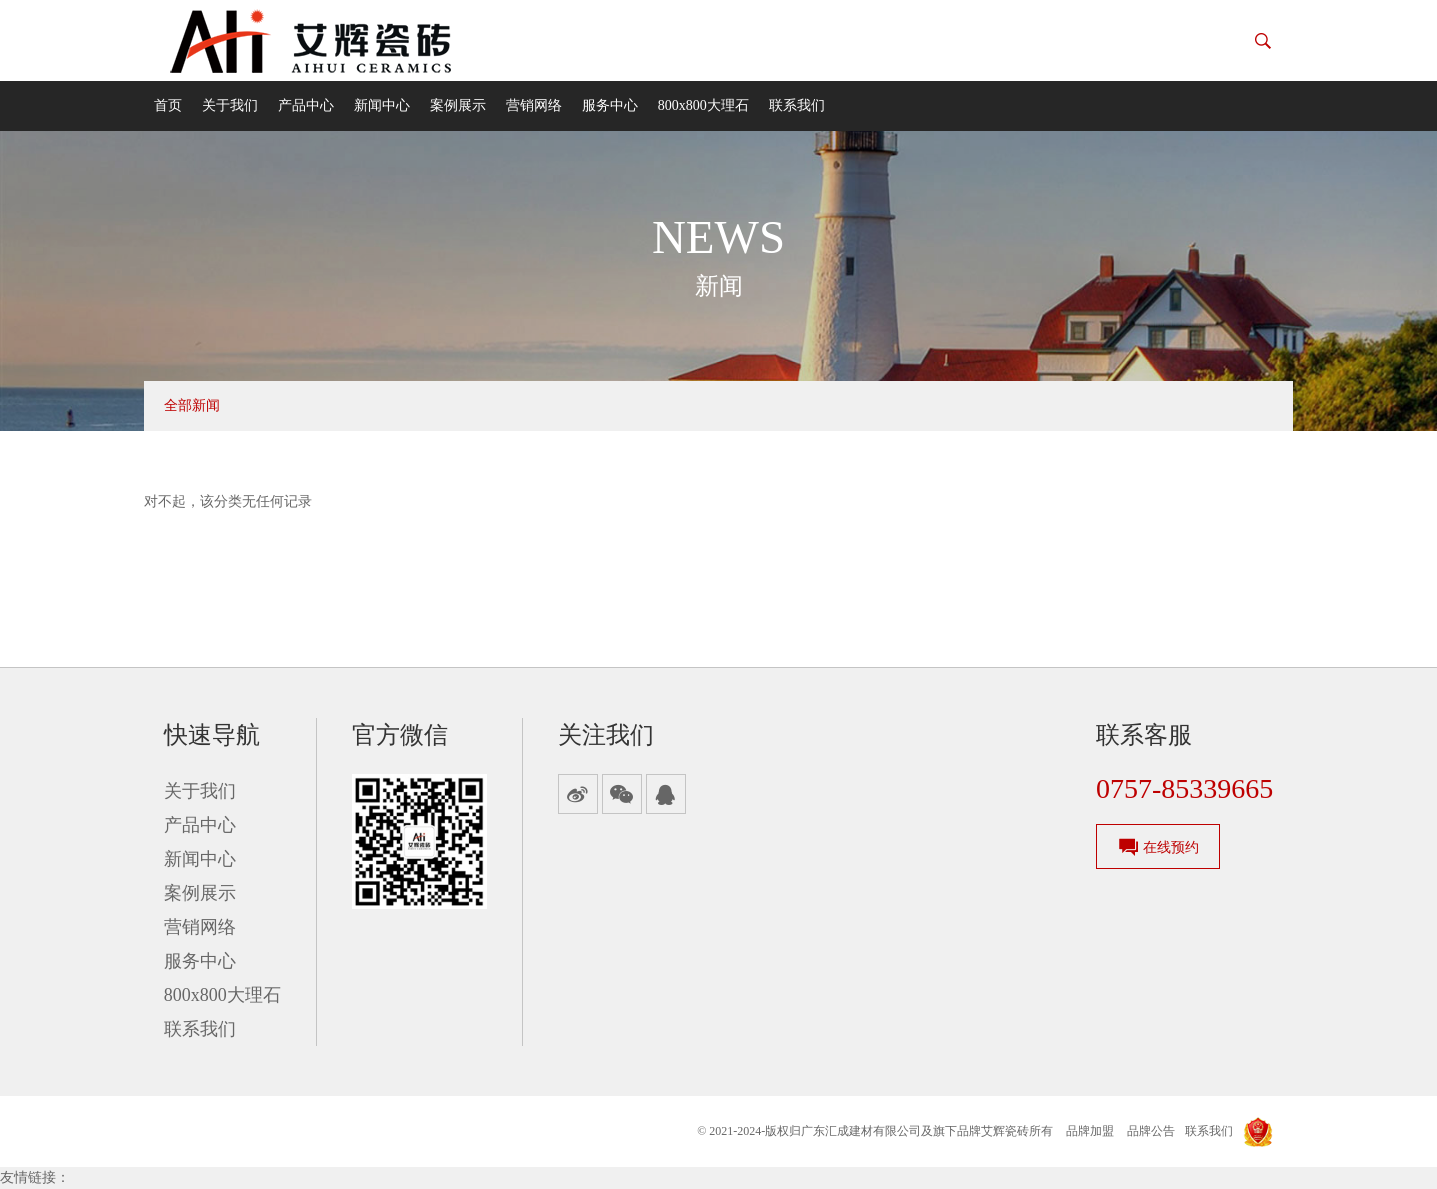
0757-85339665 (1184, 788)
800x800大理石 (703, 105)
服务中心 (610, 105)
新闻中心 (382, 105)
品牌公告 (1151, 1131)
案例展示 (458, 105)
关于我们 (230, 105)
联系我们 (797, 105)
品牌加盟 (1090, 1131)
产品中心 (306, 105)
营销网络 (534, 105)
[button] (1263, 41)
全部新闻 (192, 405)
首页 (168, 105)
